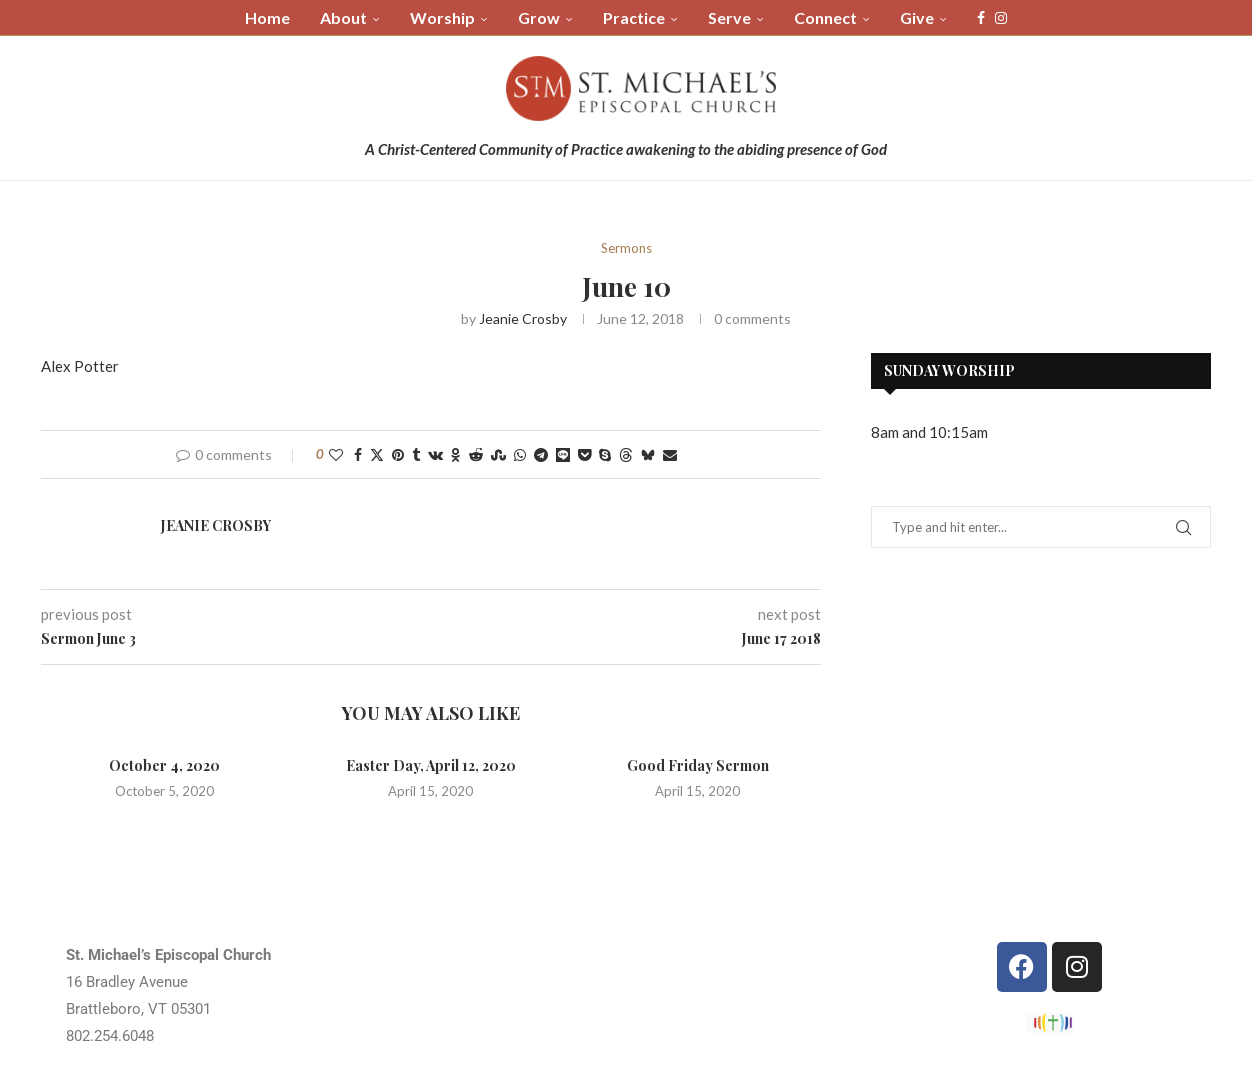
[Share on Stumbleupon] (498, 454)
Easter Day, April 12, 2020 (431, 765)
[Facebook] (981, 18)
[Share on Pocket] (584, 454)
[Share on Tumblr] (416, 454)
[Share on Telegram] (541, 454)
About (343, 17)
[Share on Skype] (605, 454)
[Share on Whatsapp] (520, 454)
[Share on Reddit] (476, 454)
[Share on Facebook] (358, 454)
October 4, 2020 (164, 765)
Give (917, 17)
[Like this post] (336, 454)
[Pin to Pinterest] (398, 454)
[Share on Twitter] (377, 454)
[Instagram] (1001, 18)
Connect (825, 17)
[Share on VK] (435, 454)
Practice (634, 17)
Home (267, 17)
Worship (442, 17)
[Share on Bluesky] (648, 454)
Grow (539, 17)
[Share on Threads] (626, 454)
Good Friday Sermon (698, 765)
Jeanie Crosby (523, 318)
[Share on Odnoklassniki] (456, 454)
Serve (729, 17)
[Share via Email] (670, 454)
